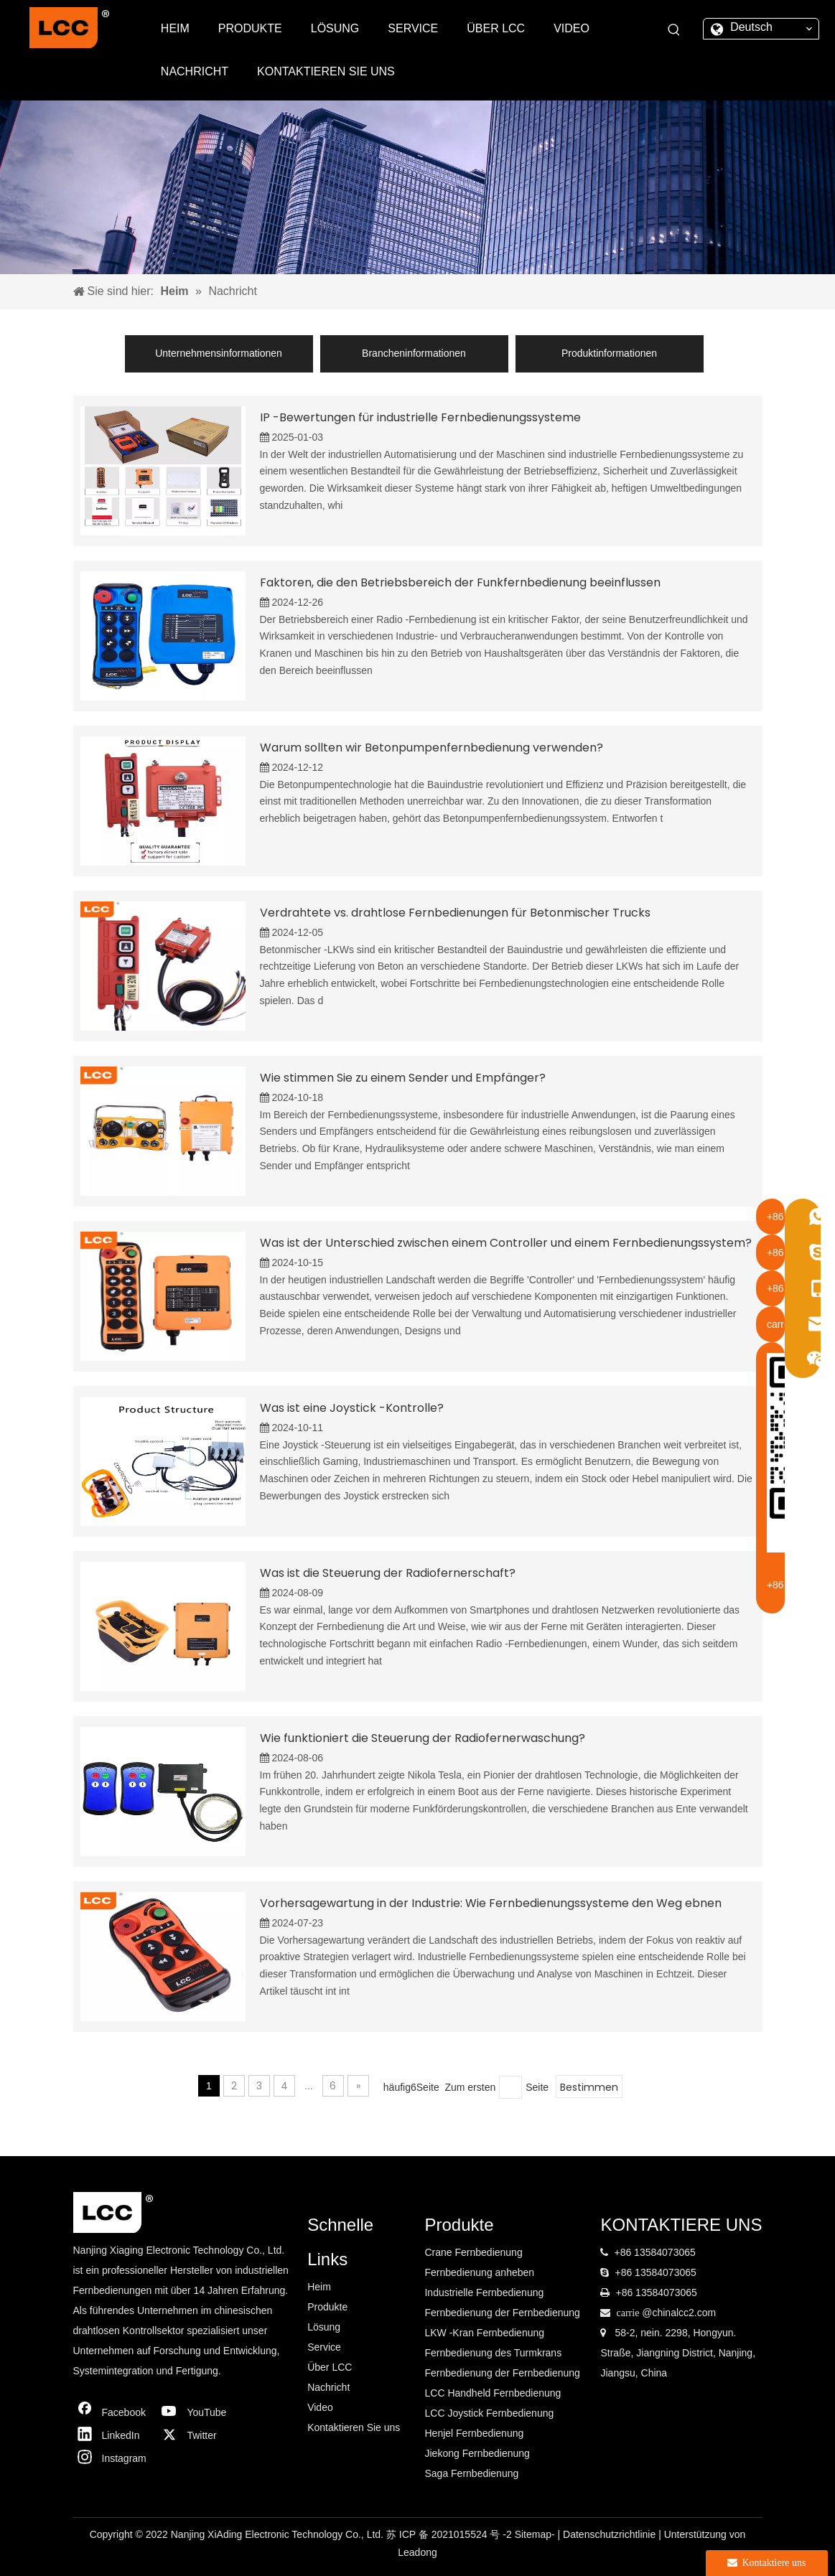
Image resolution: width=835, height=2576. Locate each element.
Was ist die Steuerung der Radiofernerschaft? (388, 1573)
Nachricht (328, 2387)
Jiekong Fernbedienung (476, 2453)
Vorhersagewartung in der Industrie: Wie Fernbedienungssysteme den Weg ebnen (491, 1903)
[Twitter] (197, 2435)
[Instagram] (112, 2458)
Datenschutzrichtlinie (610, 2534)
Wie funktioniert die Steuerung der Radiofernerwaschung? (422, 1738)
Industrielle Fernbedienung (484, 2292)
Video (320, 2407)
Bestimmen (589, 2087)
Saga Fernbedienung (471, 2473)
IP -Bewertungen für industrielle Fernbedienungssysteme (420, 417)
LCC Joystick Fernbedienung (489, 2413)
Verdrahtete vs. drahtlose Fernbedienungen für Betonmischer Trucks (455, 912)
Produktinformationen (609, 353)
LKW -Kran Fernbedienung (484, 2332)
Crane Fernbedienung (473, 2252)
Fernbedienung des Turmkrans (492, 2353)
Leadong (417, 2552)
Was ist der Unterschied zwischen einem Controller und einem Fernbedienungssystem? (506, 1243)
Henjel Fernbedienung (473, 2433)
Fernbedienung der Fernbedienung (501, 2312)
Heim (319, 2286)
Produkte (327, 2307)
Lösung (323, 2327)
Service (324, 2347)
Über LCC (329, 2367)
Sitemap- (536, 2534)
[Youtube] (197, 2412)
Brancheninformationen (414, 353)
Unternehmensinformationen (218, 353)
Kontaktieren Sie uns (353, 2427)
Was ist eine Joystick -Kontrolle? (352, 1408)
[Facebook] (112, 2412)
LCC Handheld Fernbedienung (492, 2393)
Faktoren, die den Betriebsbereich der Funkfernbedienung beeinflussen (460, 582)
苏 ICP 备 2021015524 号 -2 (450, 2534)
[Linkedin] (112, 2435)
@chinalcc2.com (679, 2312)
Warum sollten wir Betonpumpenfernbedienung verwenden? (431, 747)
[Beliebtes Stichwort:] (674, 30)
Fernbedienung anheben (479, 2272)
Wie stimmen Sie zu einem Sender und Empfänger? (403, 1077)
